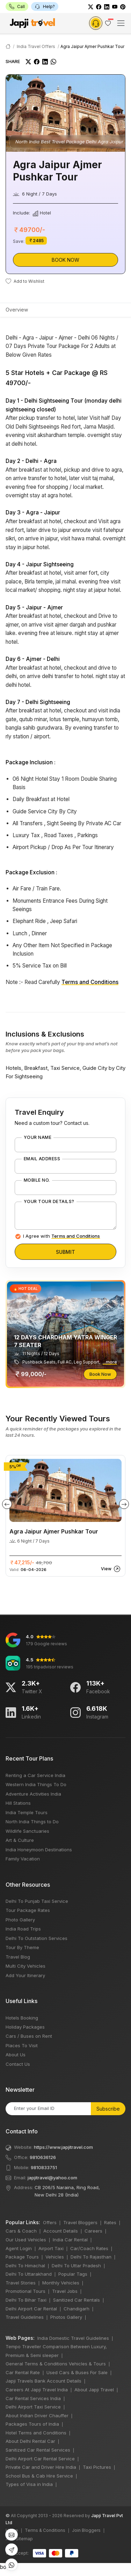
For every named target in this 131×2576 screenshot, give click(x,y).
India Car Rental (70, 2239)
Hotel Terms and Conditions (36, 2432)
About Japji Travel (94, 2389)
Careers (93, 2231)
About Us (16, 2054)
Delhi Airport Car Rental (31, 2308)
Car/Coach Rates (89, 2248)
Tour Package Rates (28, 1910)
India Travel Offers (36, 46)
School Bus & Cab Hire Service (39, 2476)
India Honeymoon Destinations (39, 1849)
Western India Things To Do (36, 1784)
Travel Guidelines (25, 2317)
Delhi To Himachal (25, 2265)
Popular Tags (72, 2274)
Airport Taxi (51, 2248)
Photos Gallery (66, 2317)
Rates (110, 2222)
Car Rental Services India (33, 2398)
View (110, 1568)
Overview (17, 310)
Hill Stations (18, 1803)
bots (65, 1285)
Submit (65, 1252)
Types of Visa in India (29, 2484)
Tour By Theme (22, 1947)
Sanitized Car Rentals (76, 2300)
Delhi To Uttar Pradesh (76, 2265)
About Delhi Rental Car (30, 2441)
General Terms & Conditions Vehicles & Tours (56, 2363)
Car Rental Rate (23, 2372)
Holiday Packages (25, 2027)
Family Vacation (23, 1858)
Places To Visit (22, 2045)
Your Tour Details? (49, 1201)
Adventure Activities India (33, 1794)
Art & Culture (20, 1840)
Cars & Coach (21, 2231)
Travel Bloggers (80, 2222)
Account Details (60, 2231)
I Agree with (61, 1236)
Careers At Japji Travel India (37, 2389)
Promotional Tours (25, 2291)
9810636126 (43, 2157)
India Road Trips (23, 1929)
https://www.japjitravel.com (63, 2147)
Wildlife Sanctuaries (27, 1831)
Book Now (65, 260)
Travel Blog (18, 1957)
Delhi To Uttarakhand (29, 2274)
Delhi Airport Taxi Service (33, 2407)
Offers (50, 2222)
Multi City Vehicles (25, 1966)
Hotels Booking (22, 2018)
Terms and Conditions (89, 982)
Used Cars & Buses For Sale (77, 2372)
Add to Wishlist (25, 281)
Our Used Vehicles (26, 2239)
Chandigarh (76, 2308)
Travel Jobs (65, 2291)
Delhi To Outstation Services (36, 1938)
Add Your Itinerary (25, 1975)
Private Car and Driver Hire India (41, 2467)
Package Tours (22, 2257)
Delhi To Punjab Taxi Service (37, 1901)
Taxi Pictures (97, 2467)
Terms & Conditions (45, 2530)
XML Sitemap (19, 2538)
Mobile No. (37, 1180)
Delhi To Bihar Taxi (26, 2300)
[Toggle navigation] (120, 23)
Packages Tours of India (32, 2424)
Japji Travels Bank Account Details (43, 2381)
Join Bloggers (86, 2530)
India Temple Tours (27, 1812)
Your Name (37, 1137)
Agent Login (19, 2248)
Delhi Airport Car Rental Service (40, 2458)
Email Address (42, 1158)
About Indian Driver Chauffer (37, 2415)
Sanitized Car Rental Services (38, 2450)
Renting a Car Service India (35, 1775)
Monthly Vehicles (60, 2282)
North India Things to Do (32, 1821)
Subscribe (108, 2109)
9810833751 (44, 2167)
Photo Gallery (20, 1919)
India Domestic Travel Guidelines (73, 2338)
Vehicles (54, 2257)
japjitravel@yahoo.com (52, 2177)
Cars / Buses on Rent (29, 2036)
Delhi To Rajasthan (91, 2257)
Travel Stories (21, 2282)
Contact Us (18, 2064)
